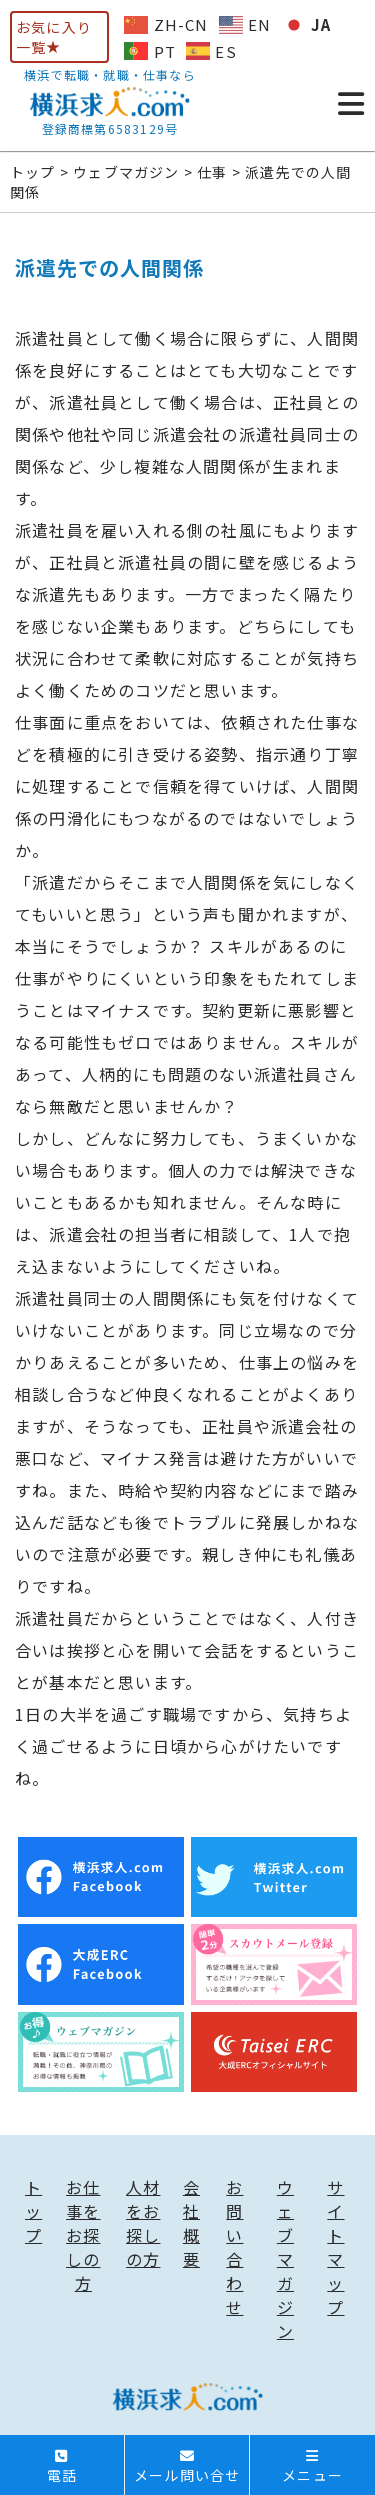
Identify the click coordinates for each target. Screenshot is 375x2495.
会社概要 (191, 2223)
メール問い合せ (187, 2467)
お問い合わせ (234, 2247)
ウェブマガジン (285, 2259)
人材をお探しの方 (143, 2223)
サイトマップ (335, 2247)
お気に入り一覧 (54, 37)
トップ (33, 2211)
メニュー (312, 2467)
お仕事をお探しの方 (83, 2235)
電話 (62, 2467)
